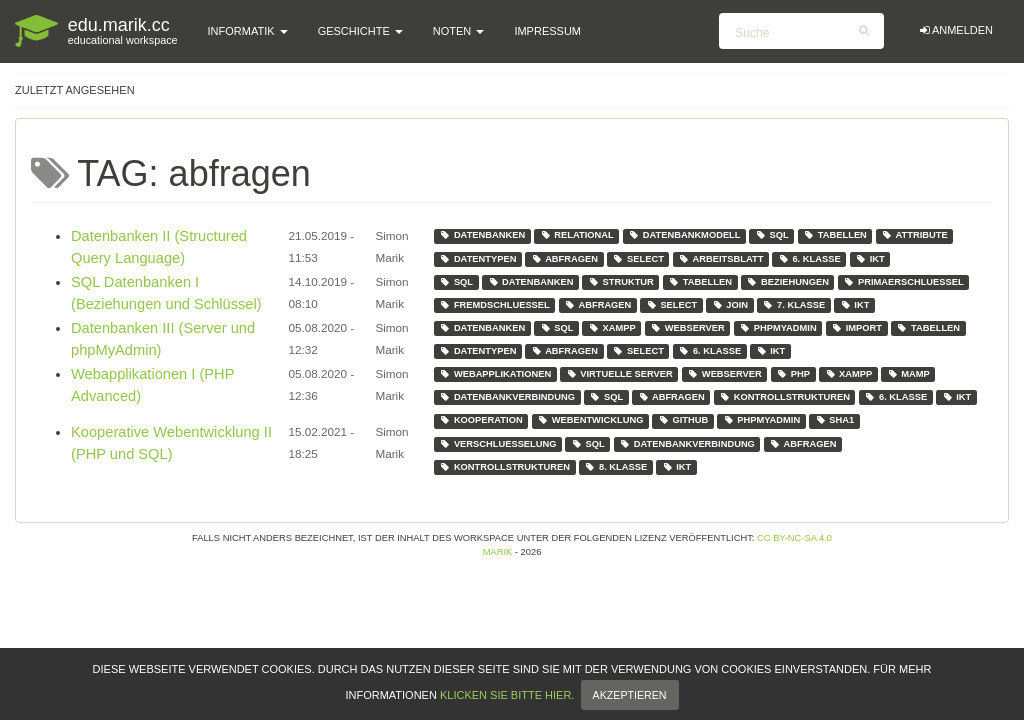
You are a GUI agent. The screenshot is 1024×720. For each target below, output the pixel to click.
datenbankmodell (684, 235)
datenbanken (482, 235)
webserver (687, 328)
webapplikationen (495, 374)
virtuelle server (619, 374)
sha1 (834, 420)
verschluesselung (497, 444)
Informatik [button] (248, 31)
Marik (498, 552)
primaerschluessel (903, 282)
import (856, 328)
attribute (914, 235)
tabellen (835, 235)
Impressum (547, 31)
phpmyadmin (777, 328)
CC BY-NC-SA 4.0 (794, 538)
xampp (612, 328)
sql (772, 235)
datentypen (477, 259)
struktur (621, 282)
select (637, 259)
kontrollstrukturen (784, 397)
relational (577, 235)
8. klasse (615, 467)
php (793, 374)
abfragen (564, 259)
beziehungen (787, 282)
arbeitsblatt (720, 259)
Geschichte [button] (360, 31)
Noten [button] (459, 31)
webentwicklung (590, 420)
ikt (870, 259)
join (730, 305)
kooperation (480, 420)
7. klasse (793, 305)
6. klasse (809, 259)
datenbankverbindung (507, 397)
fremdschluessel (494, 305)
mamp (908, 374)
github (683, 420)
